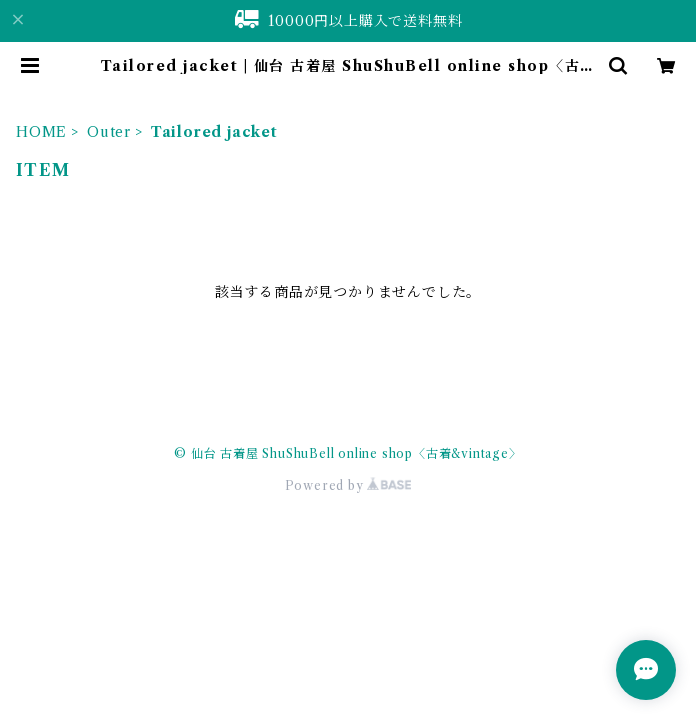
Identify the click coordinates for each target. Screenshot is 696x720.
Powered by (348, 485)
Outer (109, 132)
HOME (41, 132)
